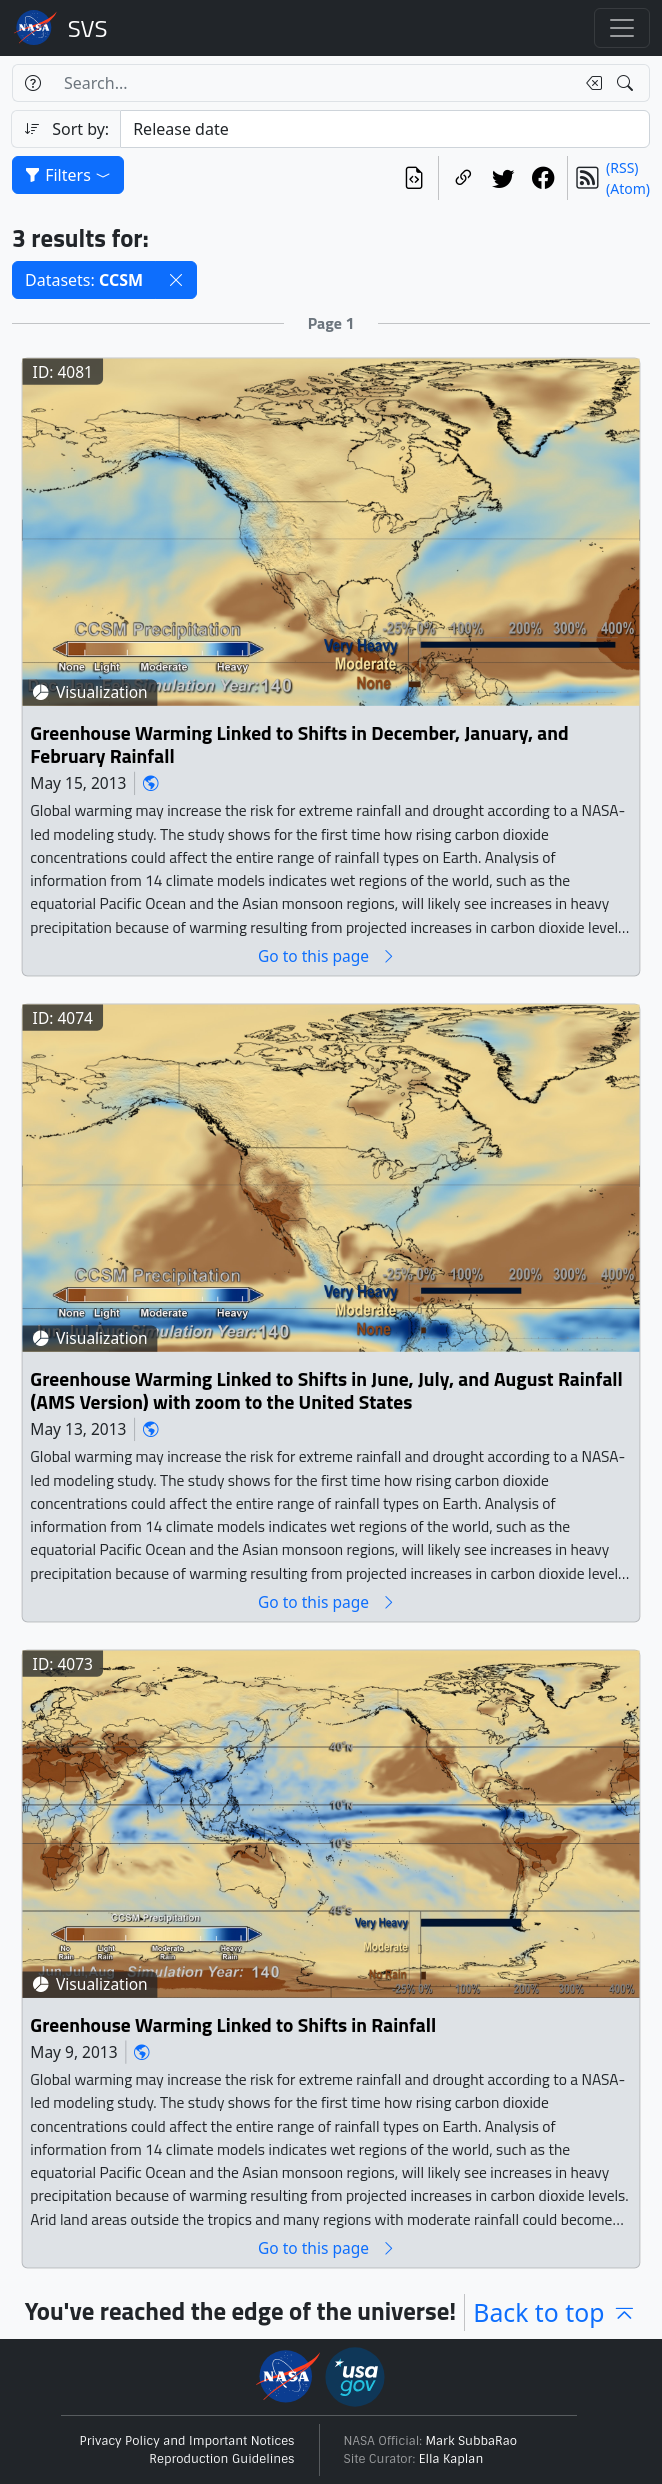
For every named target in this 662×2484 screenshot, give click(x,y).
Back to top (555, 2312)
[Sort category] (385, 129)
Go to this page (327, 955)
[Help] (32, 83)
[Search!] (627, 83)
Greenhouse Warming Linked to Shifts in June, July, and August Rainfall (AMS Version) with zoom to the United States (326, 1390)
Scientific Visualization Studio (88, 28)
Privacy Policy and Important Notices (187, 2441)
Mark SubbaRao (472, 2441)
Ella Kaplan (451, 2459)
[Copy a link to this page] (463, 178)
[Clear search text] (590, 83)
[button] (176, 280)
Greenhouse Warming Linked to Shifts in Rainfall (233, 2024)
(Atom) (628, 188)
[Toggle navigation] (622, 28)
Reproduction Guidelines (221, 2459)
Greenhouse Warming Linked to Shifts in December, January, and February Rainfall (299, 744)
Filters (68, 175)
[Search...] (313, 83)
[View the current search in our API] (414, 178)
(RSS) (622, 167)
